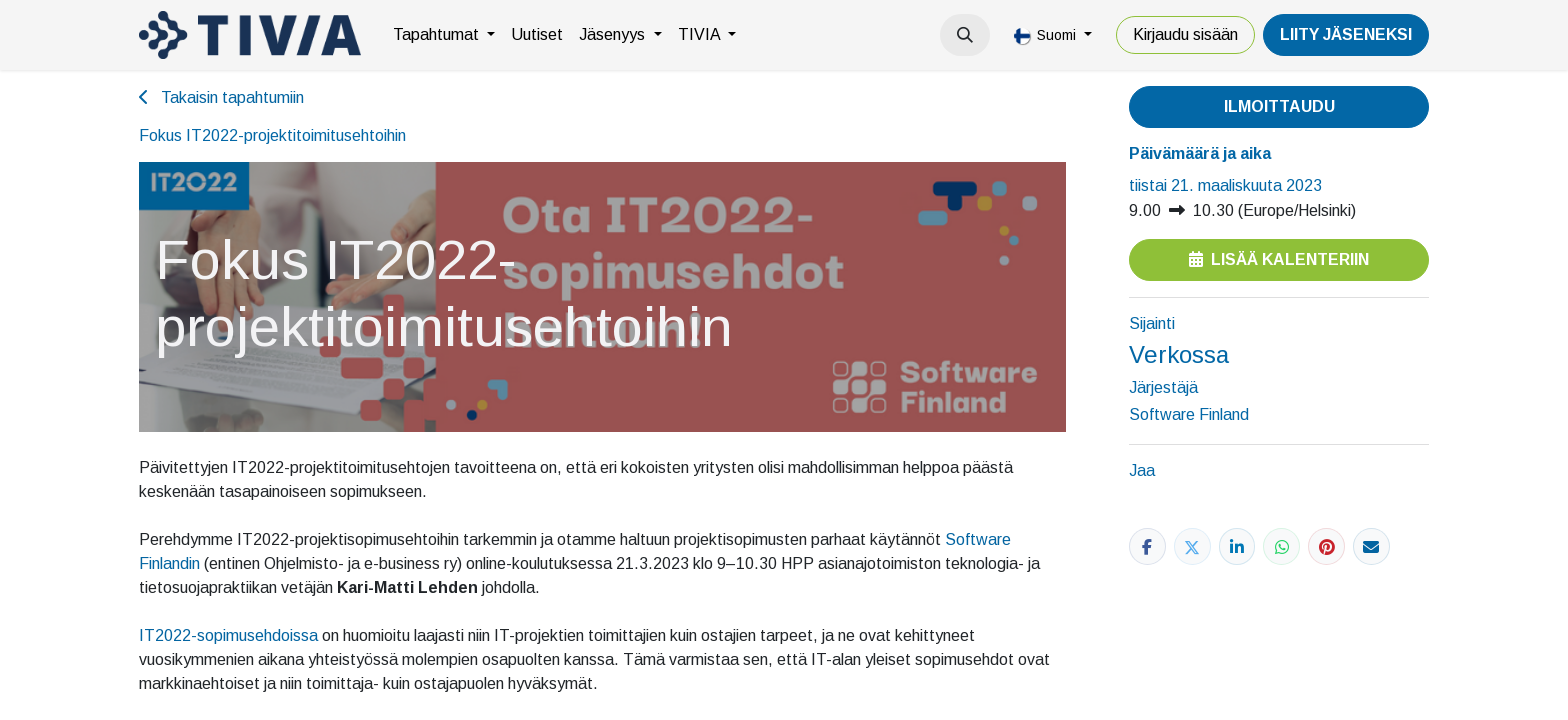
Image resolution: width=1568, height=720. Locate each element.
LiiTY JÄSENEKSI (1346, 34)
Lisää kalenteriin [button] (1279, 259)
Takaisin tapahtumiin (221, 97)
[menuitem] (444, 35)
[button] (965, 35)
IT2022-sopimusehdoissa (228, 635)
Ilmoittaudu (1279, 106)
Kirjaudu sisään (1185, 34)
